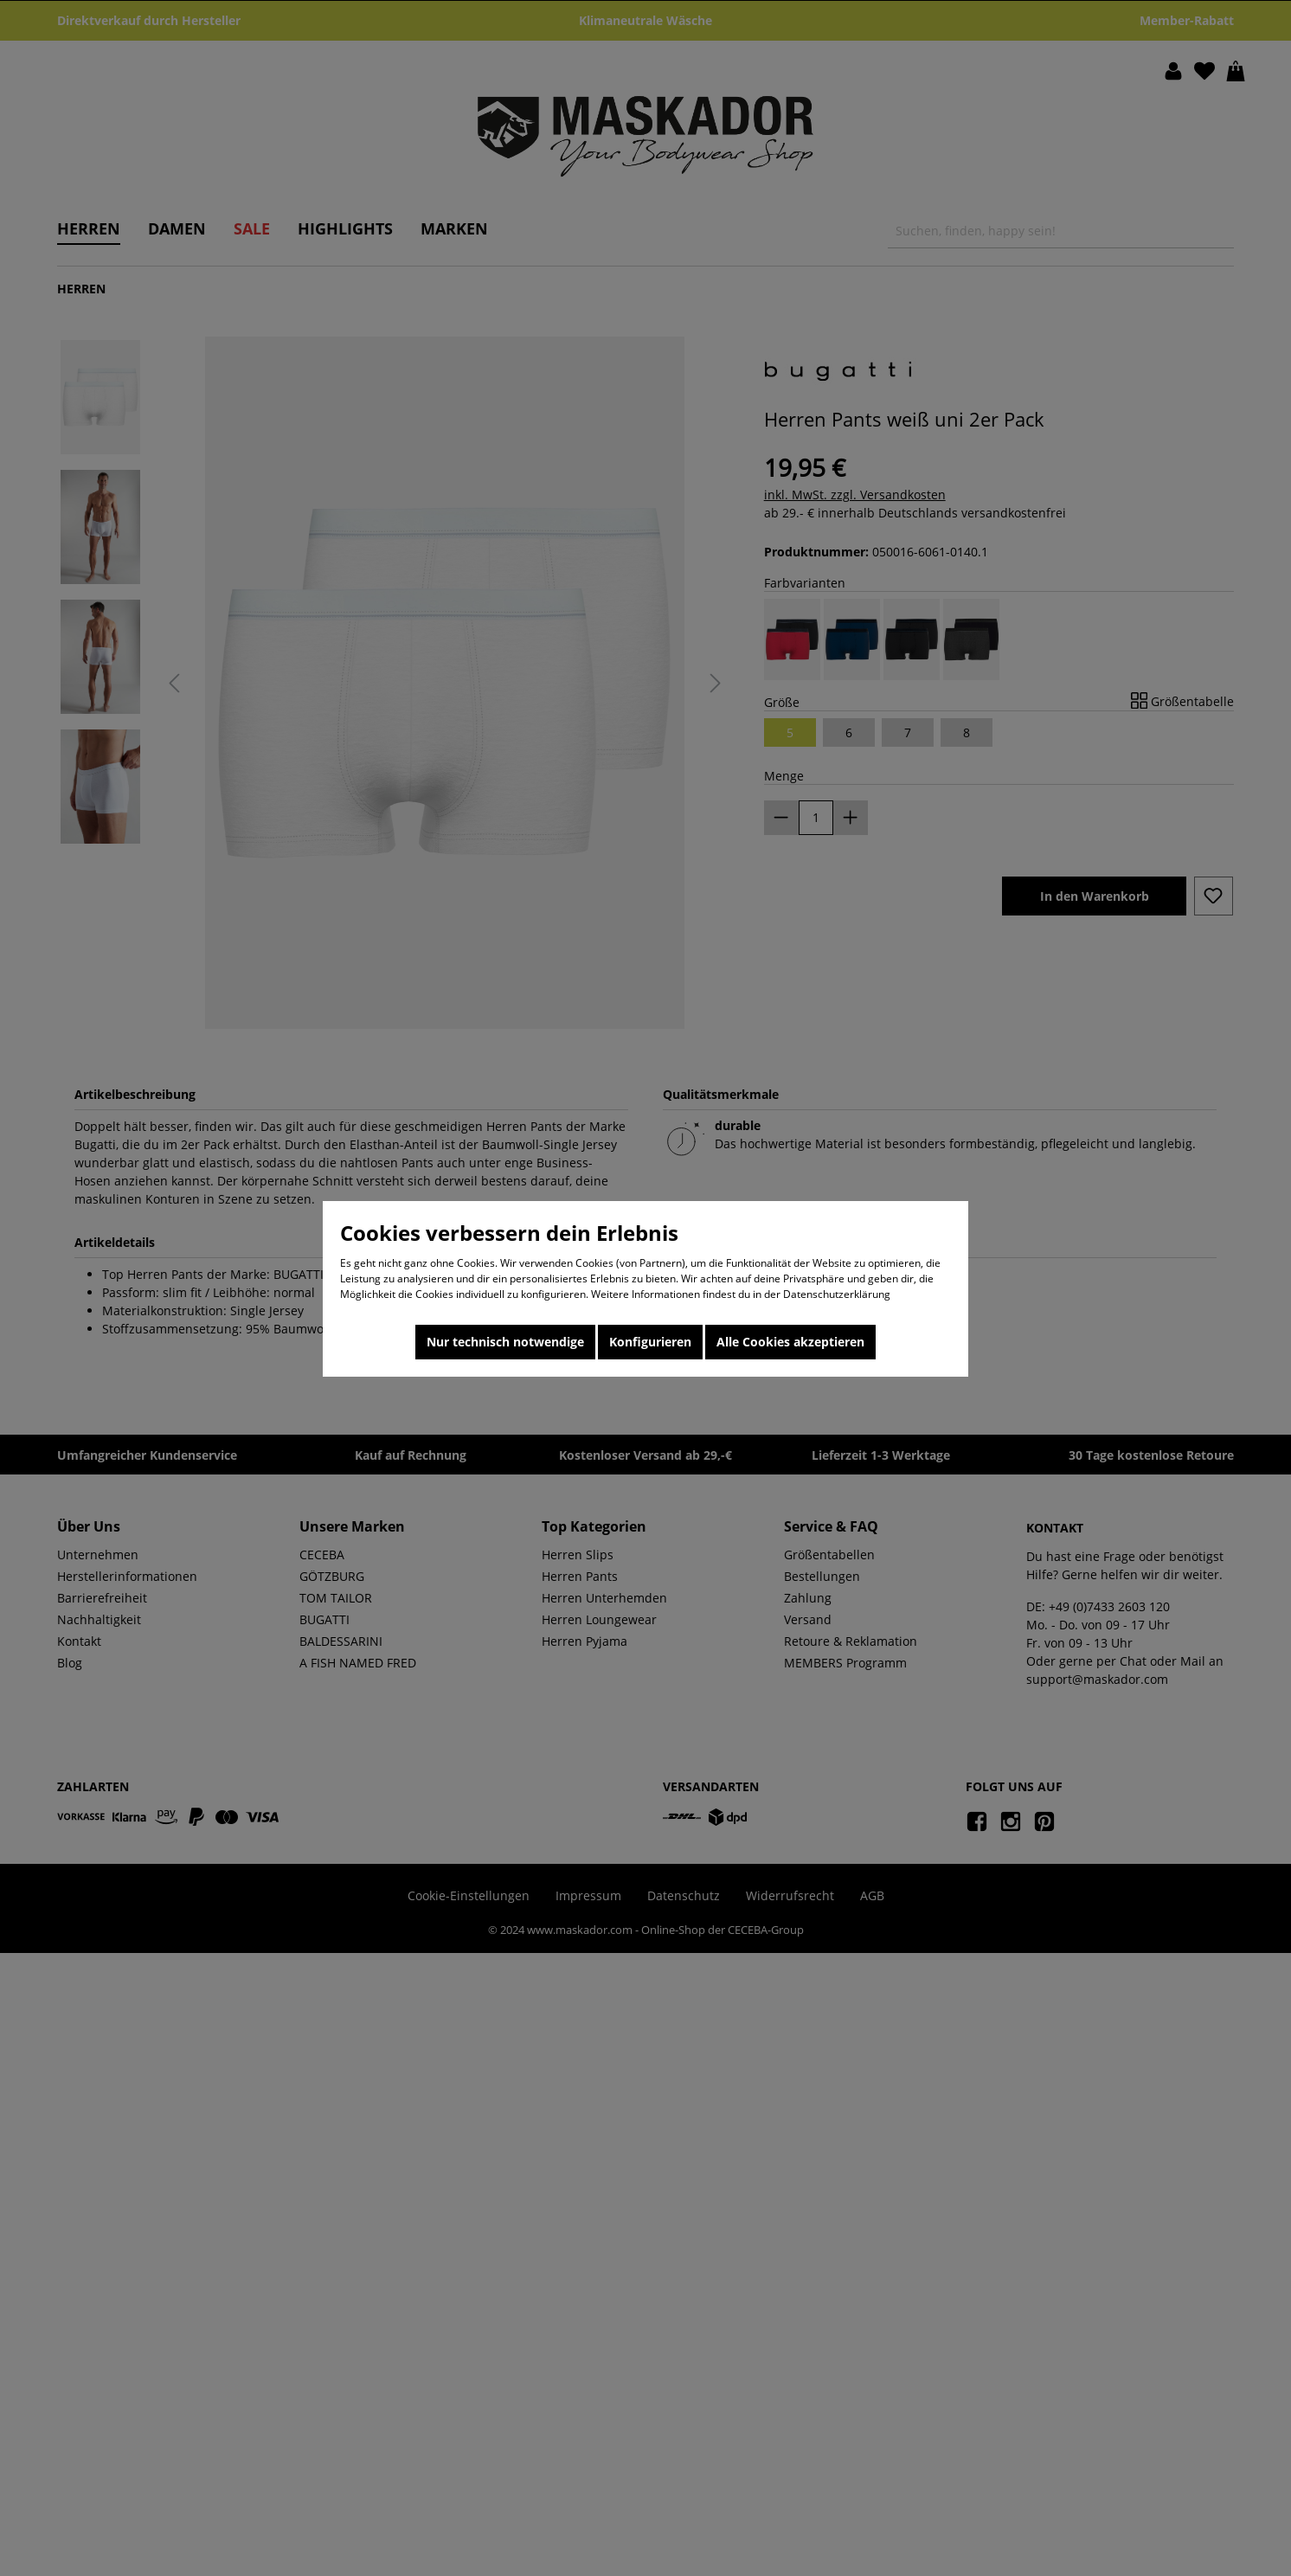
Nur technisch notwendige (505, 1341)
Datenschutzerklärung (836, 1294)
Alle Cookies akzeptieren (790, 1341)
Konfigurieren (650, 1341)
